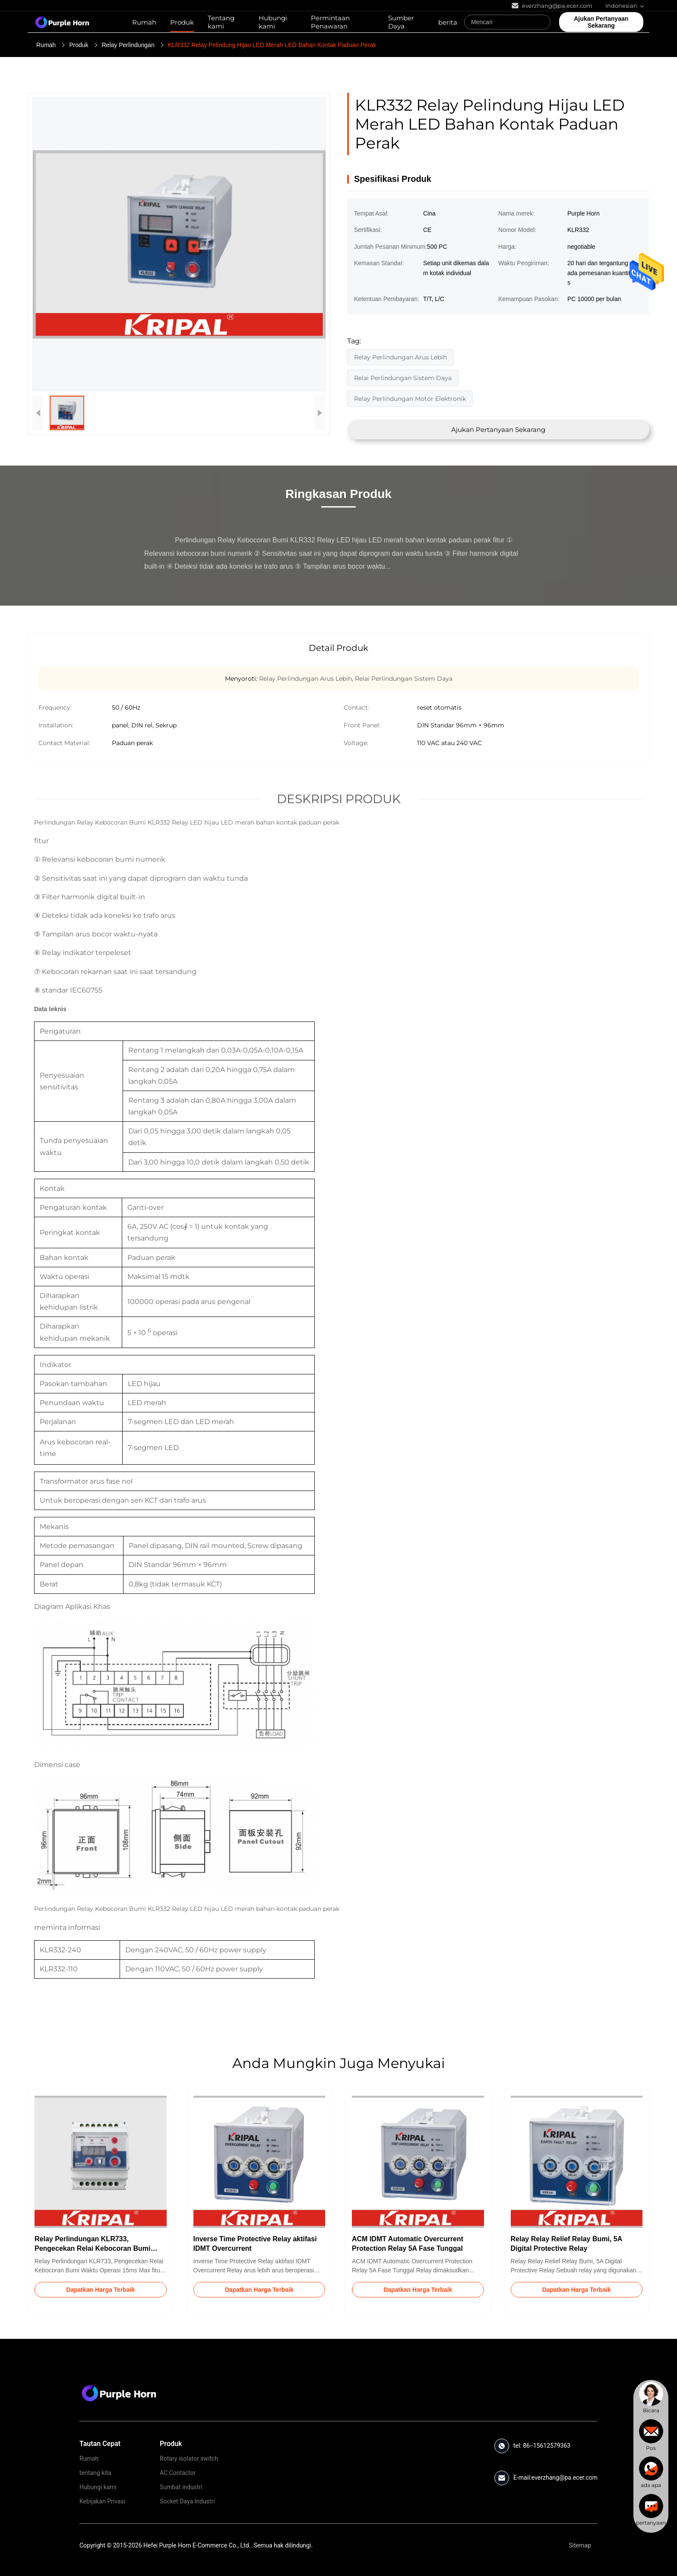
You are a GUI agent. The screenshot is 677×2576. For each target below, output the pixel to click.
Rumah (144, 22)
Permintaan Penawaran (330, 22)
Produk (182, 22)
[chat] (651, 2398)
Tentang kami (221, 22)
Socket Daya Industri (187, 2501)
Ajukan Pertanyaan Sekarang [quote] (601, 22)
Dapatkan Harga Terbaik (100, 2289)
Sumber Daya (401, 22)
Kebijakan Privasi (102, 2501)
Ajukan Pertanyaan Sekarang (498, 429)
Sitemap (580, 2545)
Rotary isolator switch (189, 2458)
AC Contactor (178, 2472)
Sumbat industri (181, 2487)
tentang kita (95, 2472)
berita (447, 22)
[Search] (541, 22)
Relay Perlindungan (128, 44)
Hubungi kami (273, 22)
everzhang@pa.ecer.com (564, 2477)
